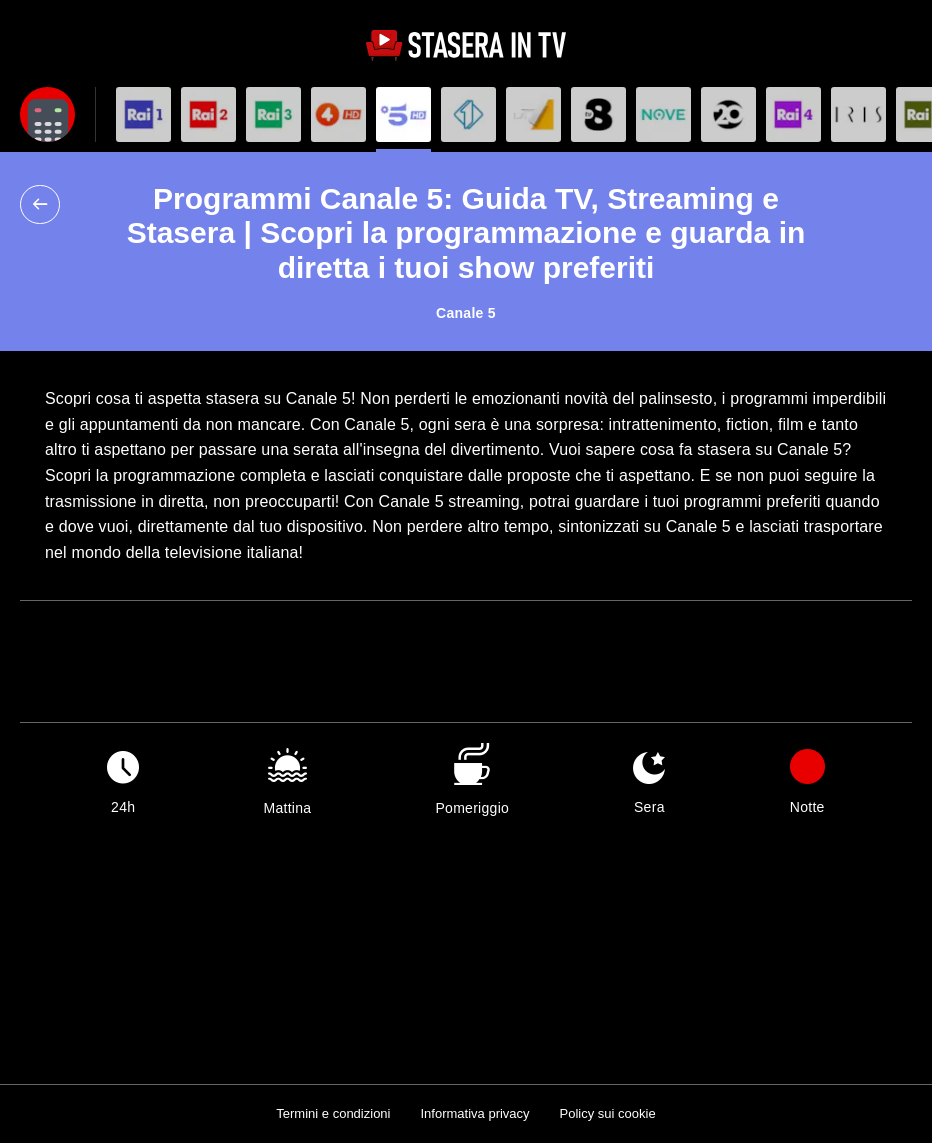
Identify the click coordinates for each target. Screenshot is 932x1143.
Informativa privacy (474, 1113)
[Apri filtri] (47, 114)
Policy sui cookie (608, 1113)
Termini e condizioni (333, 1113)
